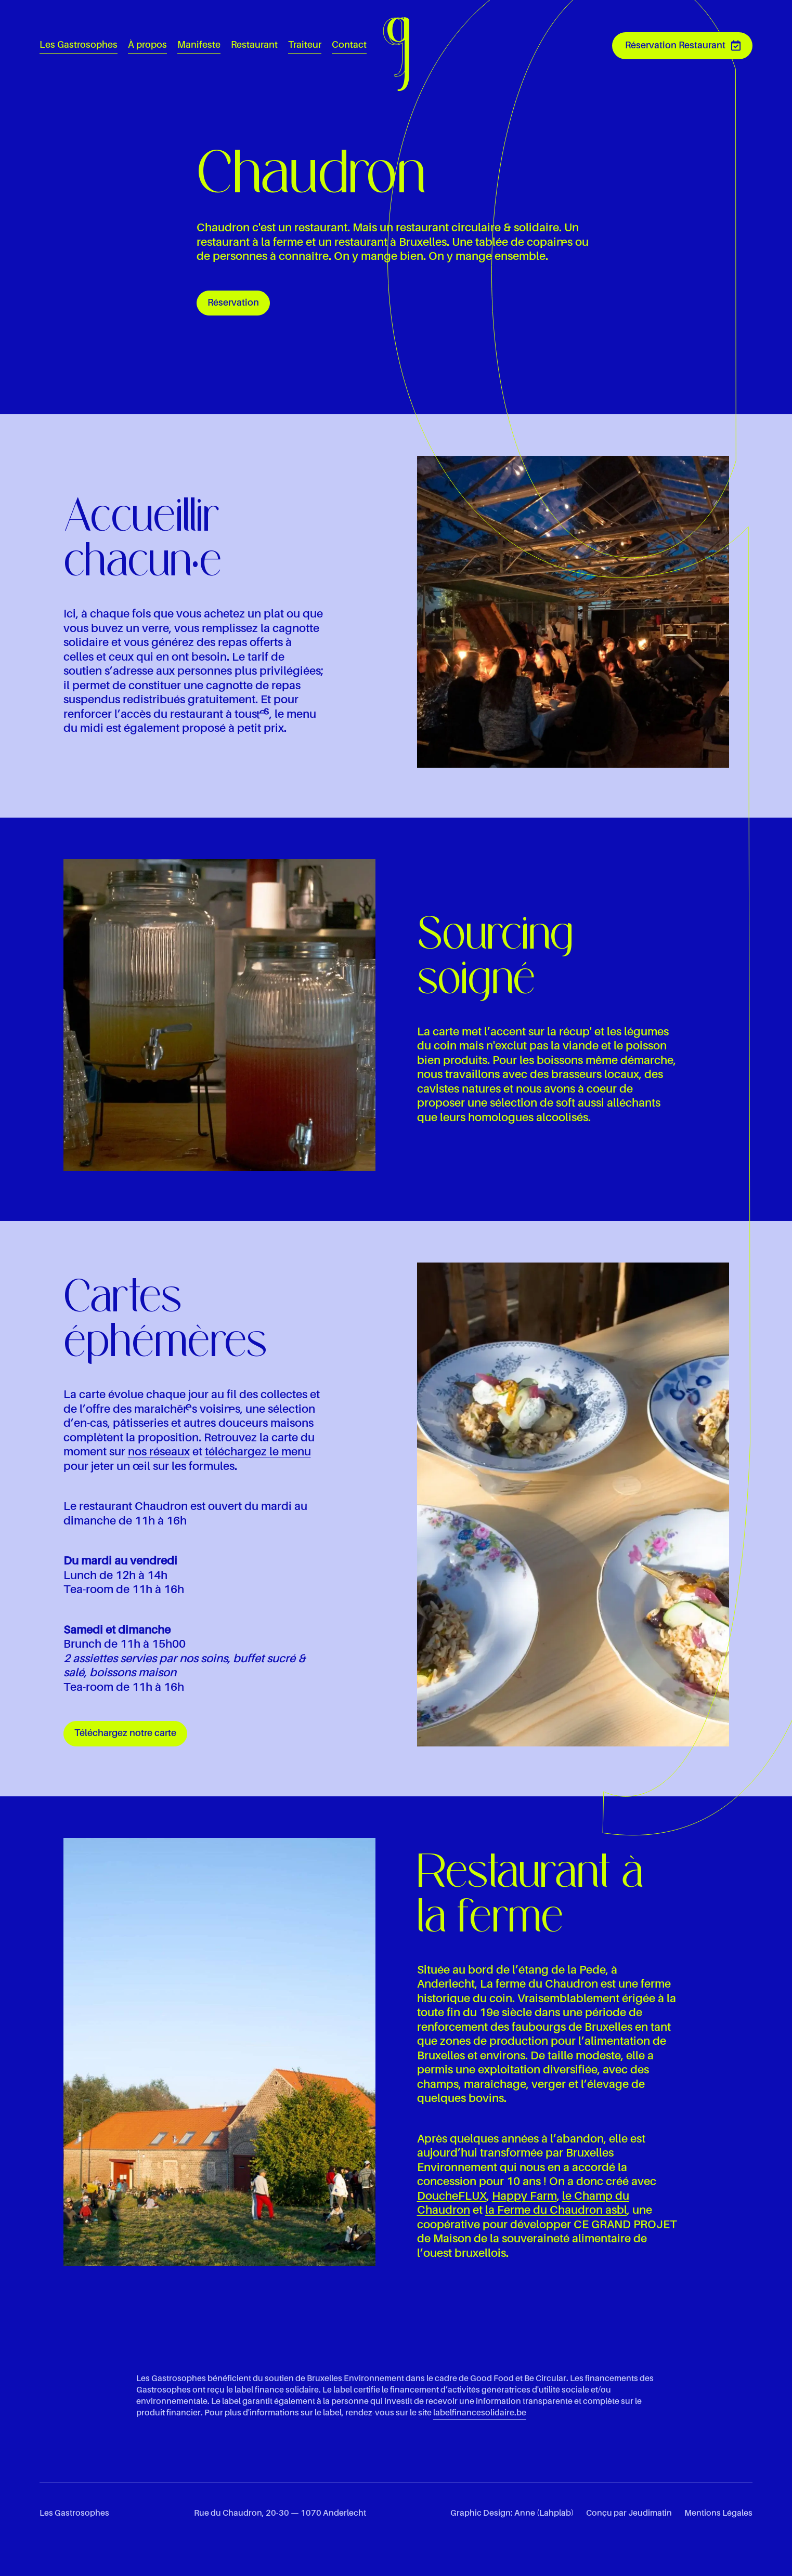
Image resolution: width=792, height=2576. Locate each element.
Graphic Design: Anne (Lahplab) (512, 2513)
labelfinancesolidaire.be (479, 2413)
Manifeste (198, 45)
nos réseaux (159, 1452)
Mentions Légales (718, 2513)
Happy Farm (524, 2196)
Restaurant (254, 45)
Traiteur (304, 45)
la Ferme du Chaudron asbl (556, 2210)
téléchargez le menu (258, 1452)
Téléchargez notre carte (125, 1733)
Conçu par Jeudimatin (629, 2513)
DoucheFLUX (452, 2196)
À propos (147, 45)
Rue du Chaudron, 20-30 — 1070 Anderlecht (280, 2513)
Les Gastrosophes (79, 45)
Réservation (233, 303)
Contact (349, 45)
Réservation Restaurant (675, 45)
